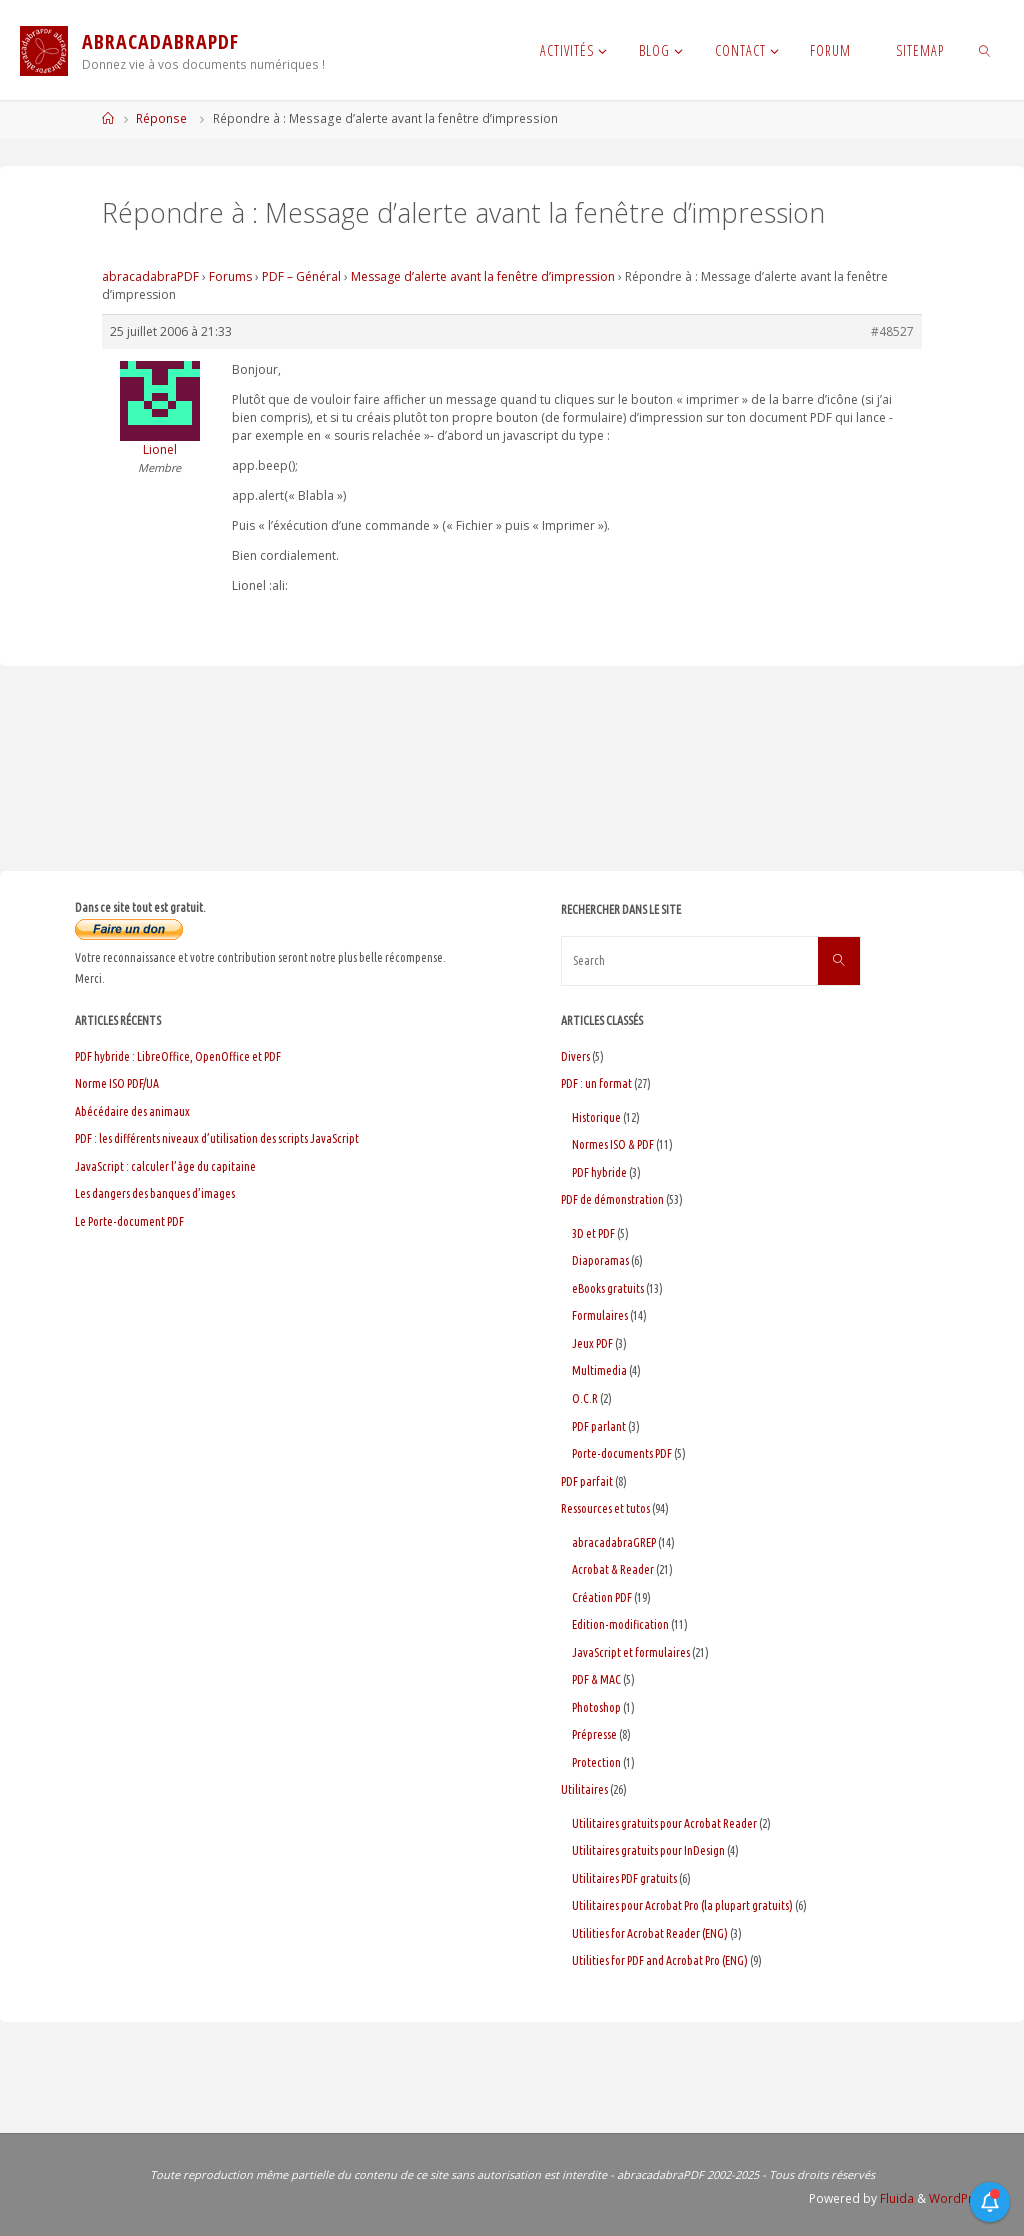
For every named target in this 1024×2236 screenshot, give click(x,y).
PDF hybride (599, 1172)
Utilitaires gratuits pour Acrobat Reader (664, 1823)
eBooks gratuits (608, 1288)
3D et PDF (593, 1233)
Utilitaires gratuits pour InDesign (648, 1850)
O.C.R (585, 1398)
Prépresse (594, 1734)
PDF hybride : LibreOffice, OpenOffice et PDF (178, 1056)
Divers (575, 1056)
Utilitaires (584, 1789)
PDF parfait (587, 1481)
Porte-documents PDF (622, 1453)
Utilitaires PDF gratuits (624, 1878)
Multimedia (599, 1370)
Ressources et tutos (605, 1508)
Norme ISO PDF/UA (117, 1083)
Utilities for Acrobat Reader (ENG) (650, 1933)
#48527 (892, 331)
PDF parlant (599, 1426)
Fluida (895, 2198)
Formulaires (600, 1315)
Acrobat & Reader (613, 1569)
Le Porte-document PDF (129, 1221)
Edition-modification (620, 1624)
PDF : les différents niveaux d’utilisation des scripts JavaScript (217, 1138)
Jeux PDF (592, 1343)
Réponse (161, 118)
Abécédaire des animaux (132, 1111)
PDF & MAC (596, 1679)
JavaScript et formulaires (631, 1652)
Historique (596, 1117)
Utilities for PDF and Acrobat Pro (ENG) (660, 1960)
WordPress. (963, 2198)
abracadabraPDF (150, 276)
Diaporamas (600, 1260)
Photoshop (596, 1707)
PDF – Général (301, 276)
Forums (230, 276)
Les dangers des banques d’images (155, 1193)
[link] (984, 50)
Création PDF (602, 1597)
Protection (596, 1762)
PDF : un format (596, 1083)
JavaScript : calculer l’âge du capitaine (165, 1166)
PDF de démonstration (612, 1199)
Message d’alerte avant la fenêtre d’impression (483, 276)
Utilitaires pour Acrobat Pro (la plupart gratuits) (682, 1905)
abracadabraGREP (614, 1542)
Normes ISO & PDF (613, 1144)
